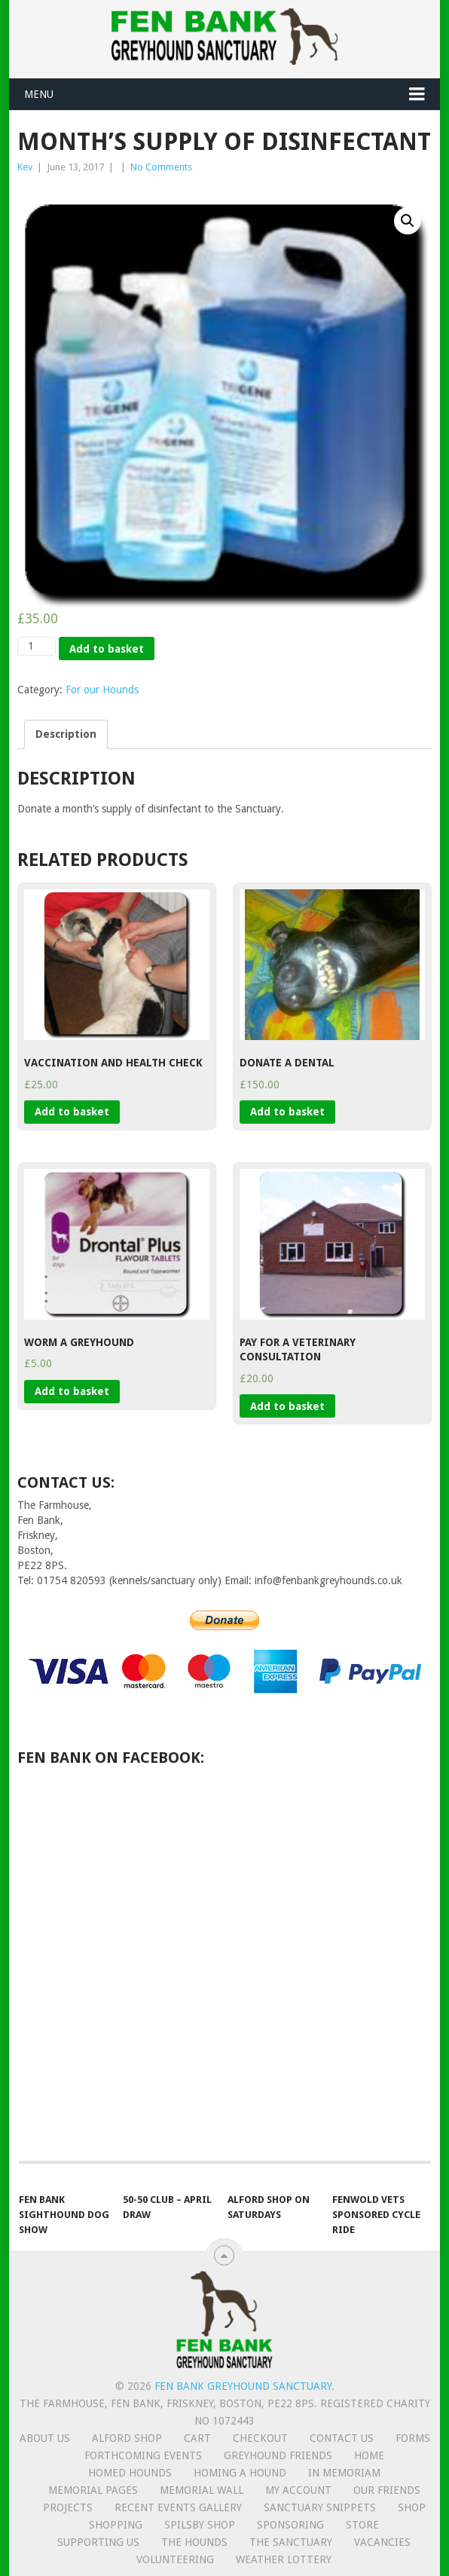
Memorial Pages (93, 2490)
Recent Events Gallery (178, 2507)
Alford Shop (127, 2438)
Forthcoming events (143, 2455)
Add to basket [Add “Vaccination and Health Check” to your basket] (72, 1112)
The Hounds (194, 2542)
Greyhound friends (278, 2455)
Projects (68, 2507)
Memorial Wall (201, 2490)
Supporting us (98, 2542)
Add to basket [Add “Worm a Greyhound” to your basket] (72, 1391)
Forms (413, 2438)
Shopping (115, 2525)
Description (65, 734)
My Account (298, 2490)
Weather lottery (283, 2559)
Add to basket (106, 649)
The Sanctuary (290, 2542)
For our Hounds (102, 690)
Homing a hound (240, 2473)
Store (362, 2525)
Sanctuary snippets (320, 2507)
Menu (38, 94)
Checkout (260, 2438)
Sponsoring (290, 2525)
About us (45, 2438)
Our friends (386, 2490)
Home (369, 2455)
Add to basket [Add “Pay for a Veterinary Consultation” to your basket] (287, 1406)
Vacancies (382, 2542)
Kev (24, 167)
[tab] (66, 734)
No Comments (161, 167)
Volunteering (175, 2559)
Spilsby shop (199, 2525)
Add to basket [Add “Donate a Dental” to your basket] (287, 1112)
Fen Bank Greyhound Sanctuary (242, 2386)
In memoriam (344, 2473)
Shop (412, 2507)
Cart (197, 2438)
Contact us (342, 2438)
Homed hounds (130, 2473)
